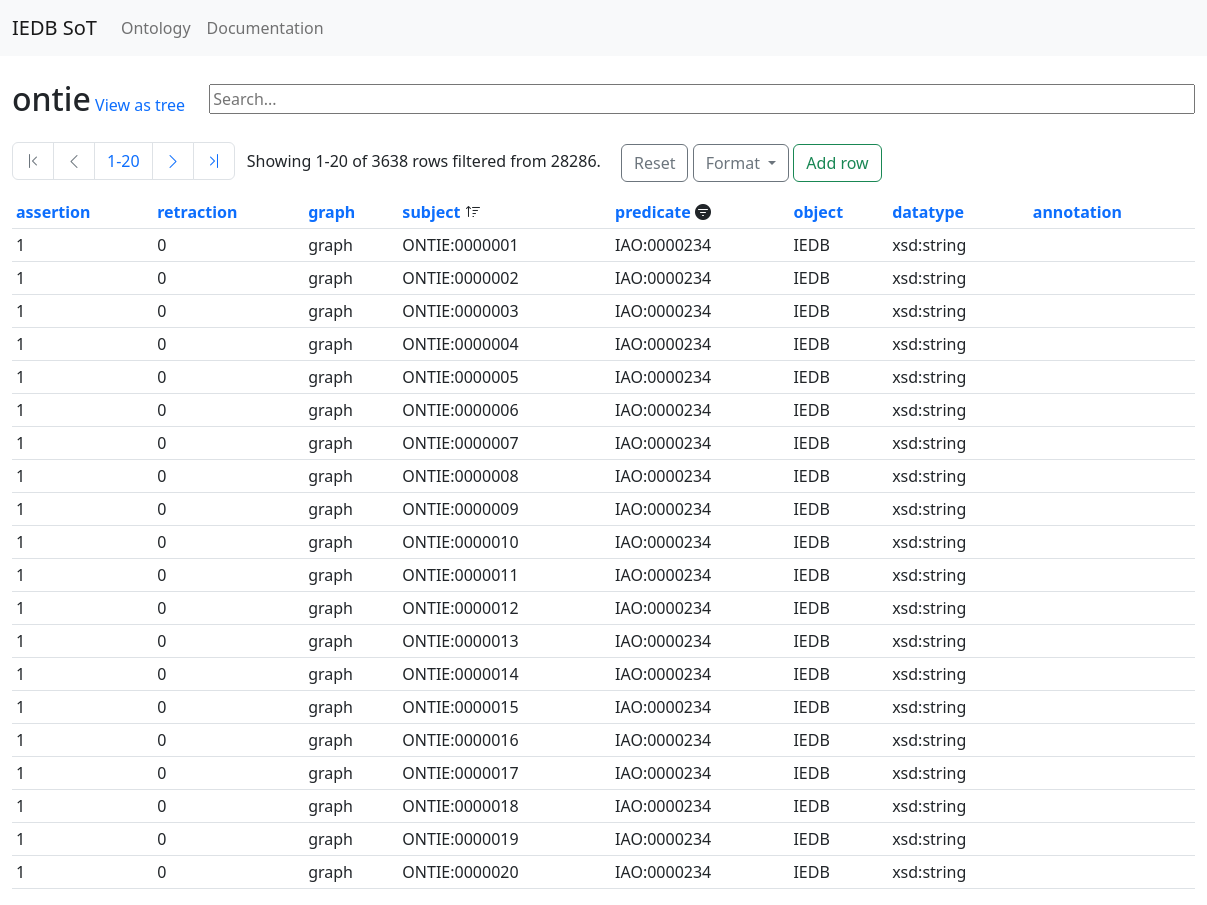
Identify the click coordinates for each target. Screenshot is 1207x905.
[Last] (214, 161)
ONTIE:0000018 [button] (460, 806)
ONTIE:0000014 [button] (460, 674)
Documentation (265, 28)
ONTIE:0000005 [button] (460, 377)
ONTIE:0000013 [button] (460, 641)
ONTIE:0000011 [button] (460, 575)
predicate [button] (655, 212)
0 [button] (161, 245)
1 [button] (20, 245)
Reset (654, 163)
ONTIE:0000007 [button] (460, 443)
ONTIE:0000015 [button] (460, 707)
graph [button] (331, 212)
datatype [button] (928, 212)
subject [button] (433, 212)
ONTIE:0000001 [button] (460, 245)
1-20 (123, 161)
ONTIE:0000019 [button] (460, 839)
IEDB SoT (54, 27)
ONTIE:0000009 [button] (460, 509)
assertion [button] (53, 212)
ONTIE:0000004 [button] (460, 344)
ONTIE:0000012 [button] (460, 608)
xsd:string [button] (929, 245)
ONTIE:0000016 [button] (460, 740)
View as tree (140, 105)
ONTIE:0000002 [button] (460, 278)
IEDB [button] (811, 245)
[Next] (173, 161)
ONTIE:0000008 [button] (460, 476)
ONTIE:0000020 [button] (460, 872)
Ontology (156, 28)
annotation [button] (1077, 212)
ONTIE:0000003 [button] (460, 311)
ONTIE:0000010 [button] (460, 542)
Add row (837, 163)
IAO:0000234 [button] (663, 245)
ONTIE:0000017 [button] (460, 773)
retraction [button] (197, 212)
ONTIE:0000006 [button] (460, 410)
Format (735, 163)
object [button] (818, 212)
